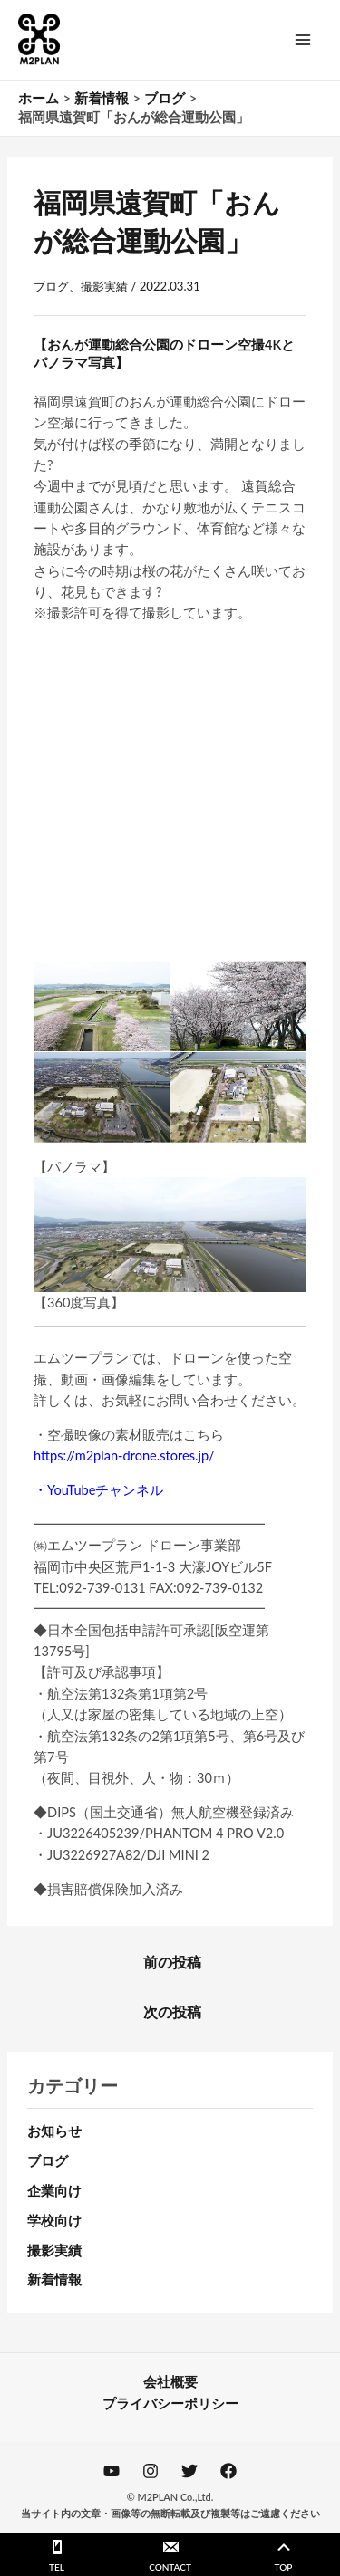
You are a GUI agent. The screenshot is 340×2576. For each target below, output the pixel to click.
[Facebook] (228, 2471)
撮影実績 (104, 286)
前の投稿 (172, 1962)
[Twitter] (189, 2471)
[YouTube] (111, 2471)
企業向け (54, 2190)
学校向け (54, 2220)
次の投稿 (172, 2012)
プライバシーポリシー (170, 2403)
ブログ (51, 286)
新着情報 (54, 2279)
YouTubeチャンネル (105, 1490)
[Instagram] (150, 2471)
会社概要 (170, 2381)
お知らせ (54, 2131)
